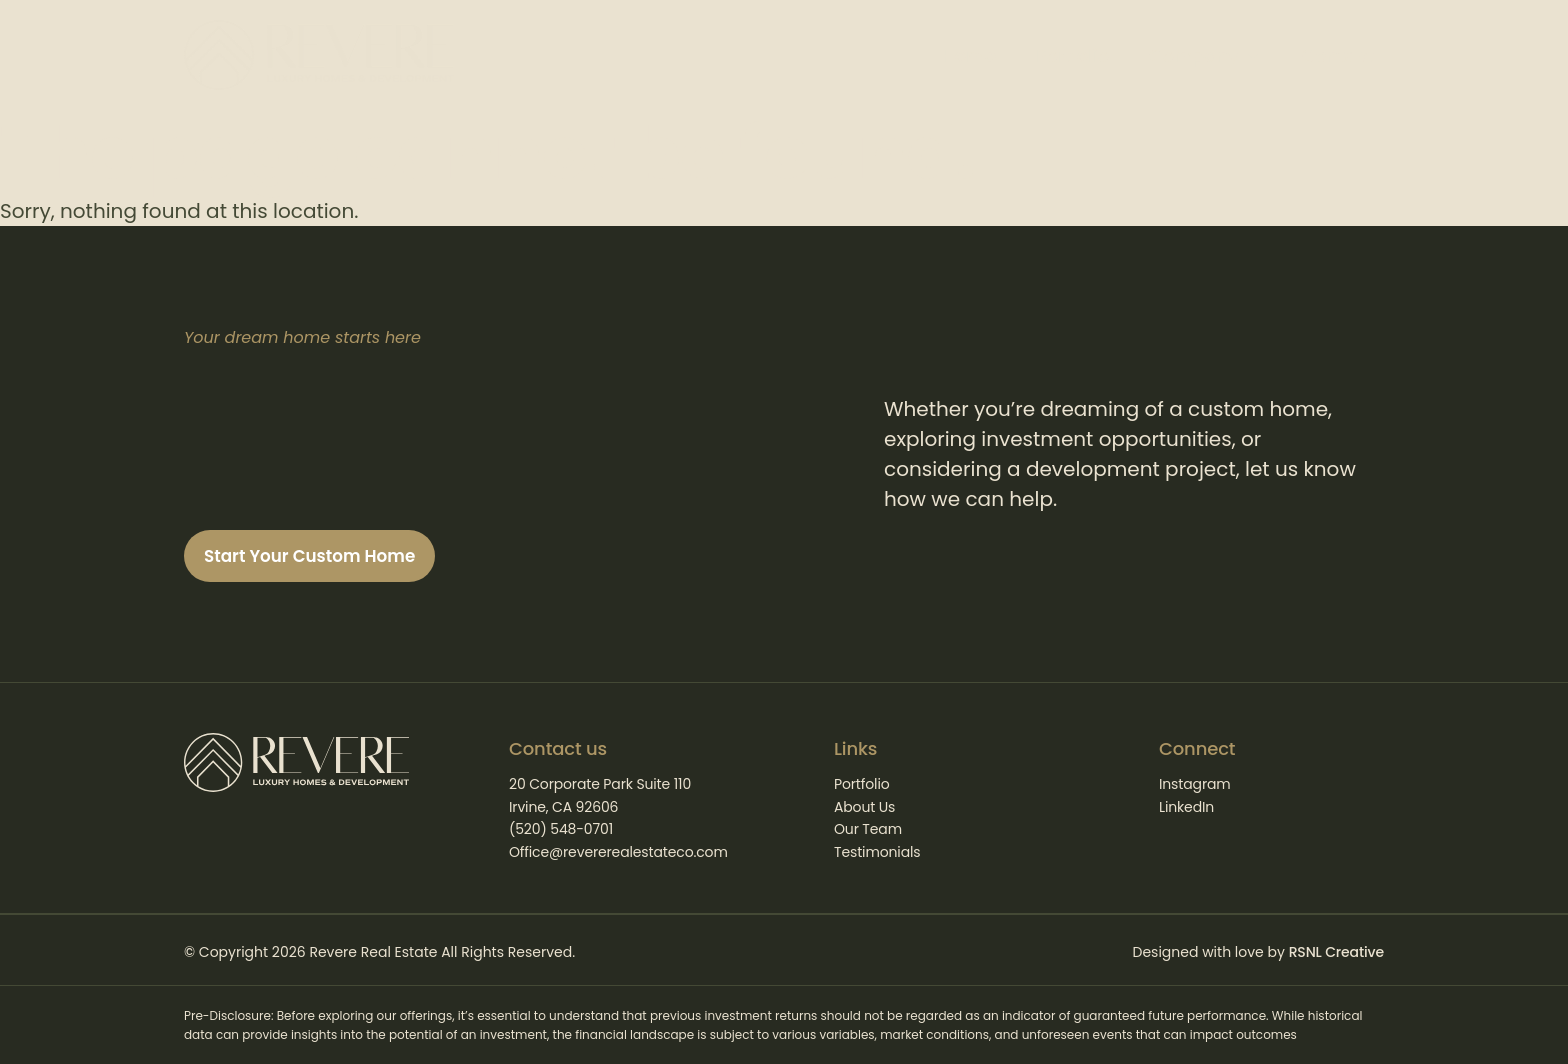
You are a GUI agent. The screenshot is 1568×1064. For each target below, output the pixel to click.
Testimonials (877, 852)
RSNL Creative (1336, 952)
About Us (864, 807)
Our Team (868, 829)
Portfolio (862, 784)
